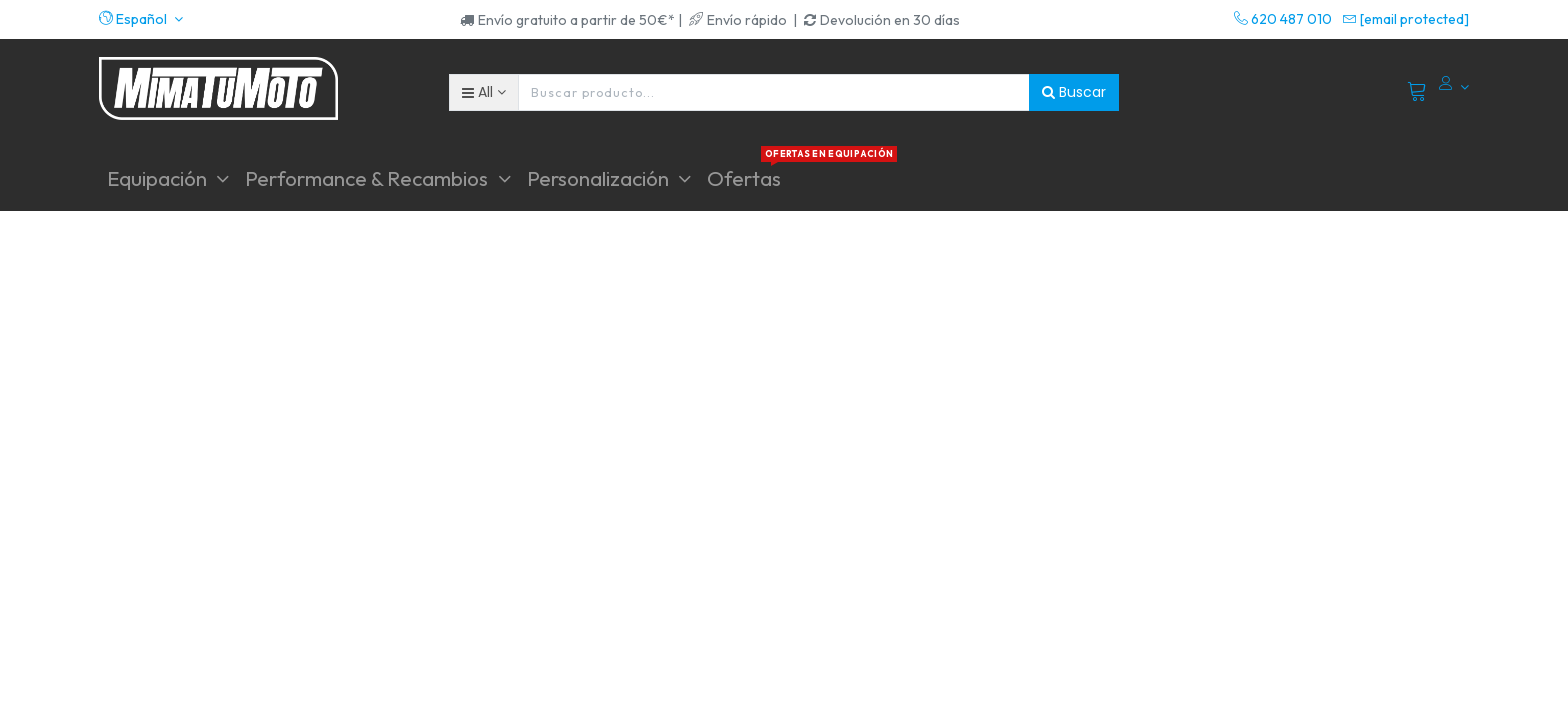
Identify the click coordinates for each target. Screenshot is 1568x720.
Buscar (1074, 92)
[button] (141, 19)
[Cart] (1417, 92)
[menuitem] (744, 178)
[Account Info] (1454, 87)
